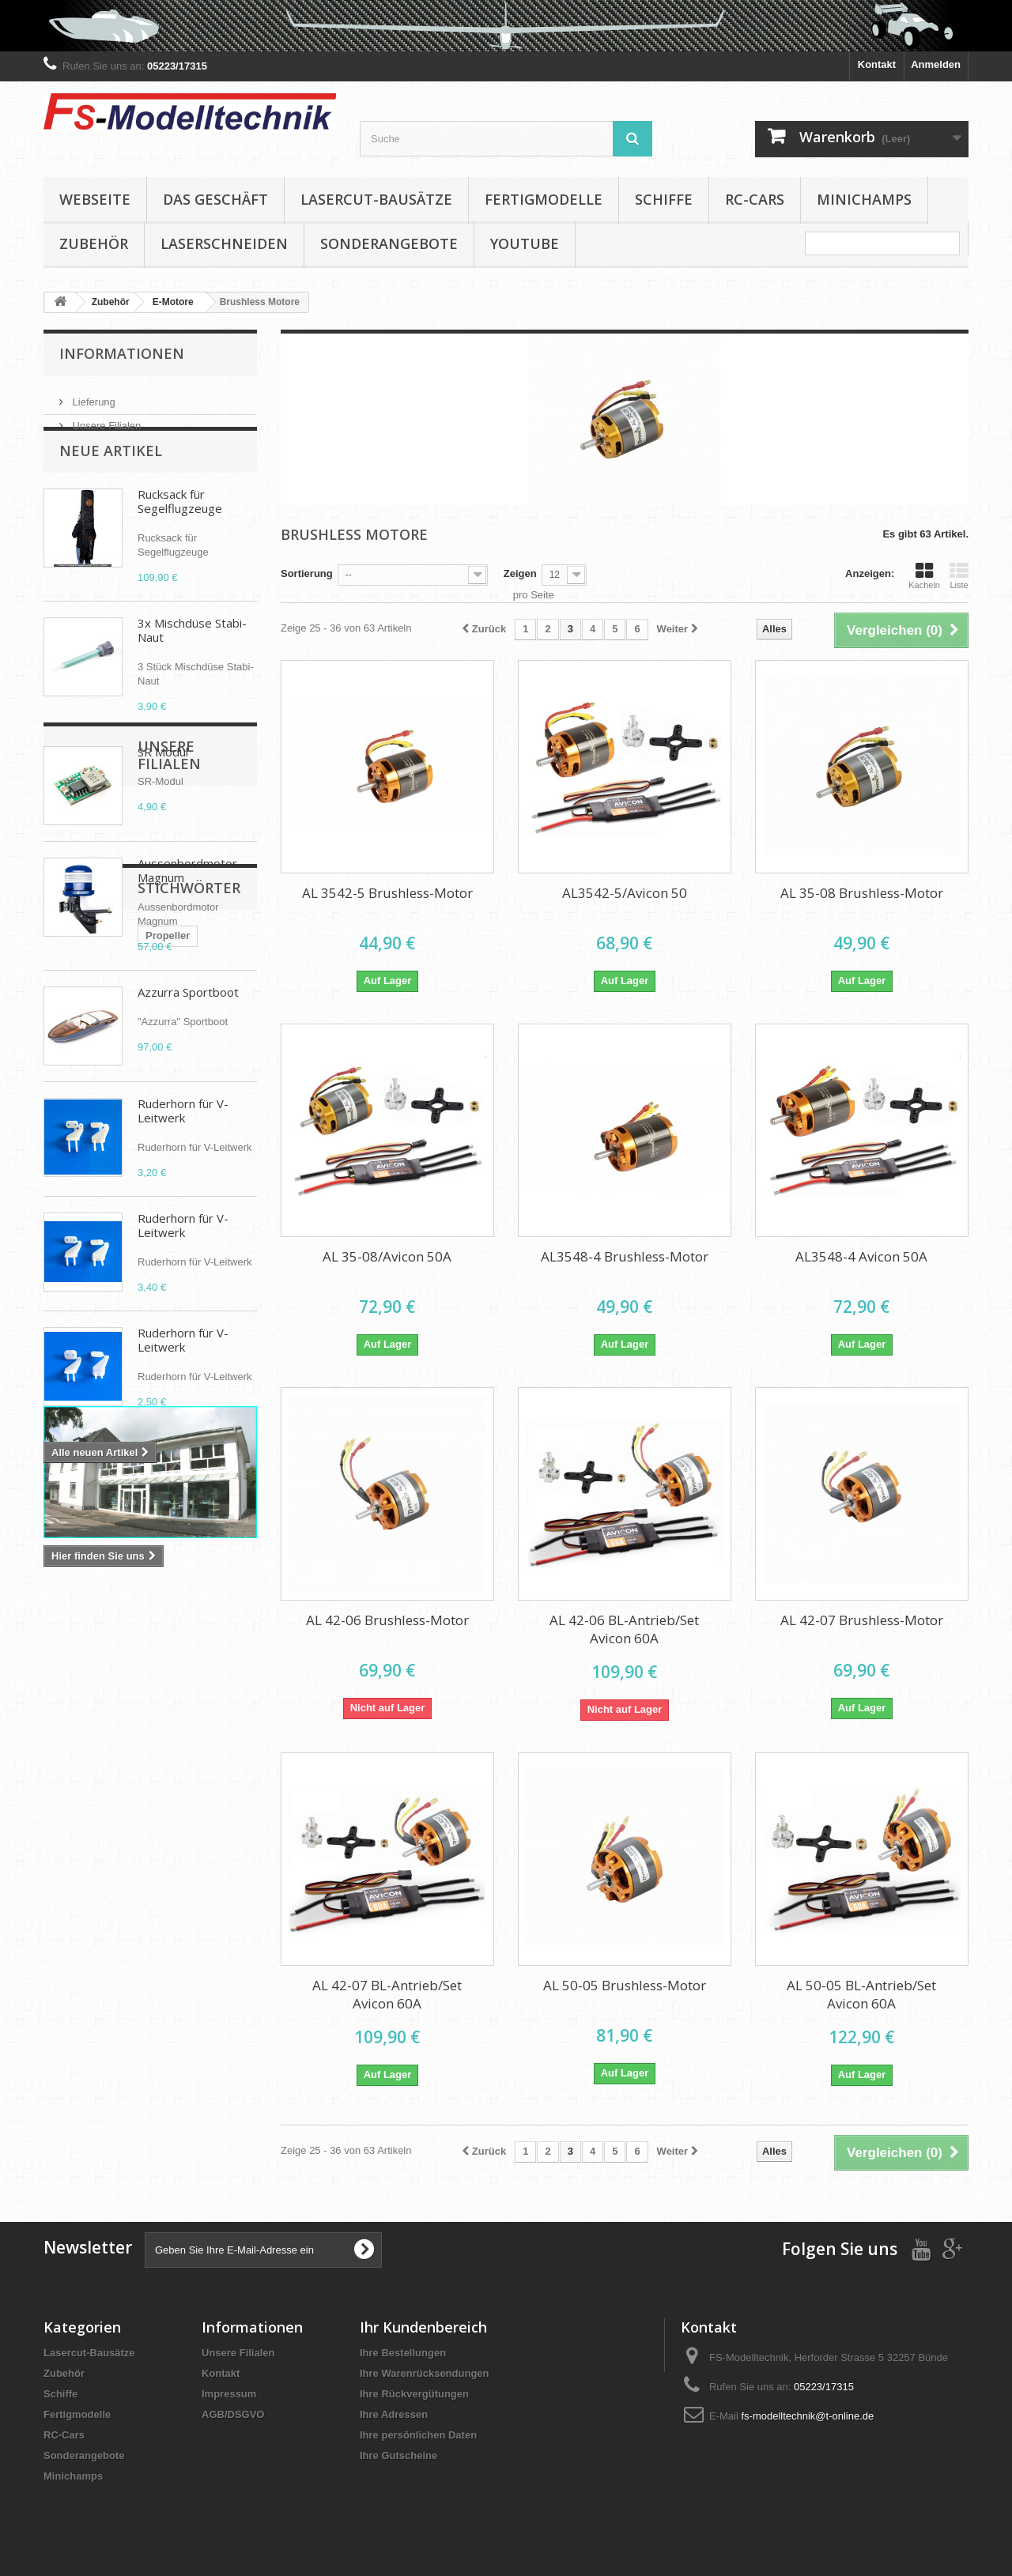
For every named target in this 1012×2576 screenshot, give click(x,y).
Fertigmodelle (543, 199)
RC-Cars (754, 199)
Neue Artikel (110, 479)
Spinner (178, 1904)
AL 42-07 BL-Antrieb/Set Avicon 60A (387, 1994)
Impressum (229, 2394)
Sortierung (307, 573)
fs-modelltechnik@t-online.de (807, 2416)
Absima (70, 1927)
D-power (180, 1856)
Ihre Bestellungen (403, 2353)
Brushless (139, 1833)
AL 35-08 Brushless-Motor (861, 893)
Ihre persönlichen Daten (418, 2435)
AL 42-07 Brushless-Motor (861, 1620)
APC (129, 1904)
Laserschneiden (224, 243)
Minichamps (864, 199)
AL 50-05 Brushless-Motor (624, 1985)
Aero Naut (75, 1904)
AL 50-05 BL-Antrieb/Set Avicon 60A (861, 1994)
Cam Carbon (81, 1880)
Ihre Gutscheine (398, 2455)
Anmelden (936, 64)
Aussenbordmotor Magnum (187, 899)
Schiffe (664, 199)
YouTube (524, 243)
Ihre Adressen (394, 2414)
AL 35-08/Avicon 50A (387, 1256)
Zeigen (520, 573)
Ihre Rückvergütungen (414, 2394)
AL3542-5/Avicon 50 (624, 893)
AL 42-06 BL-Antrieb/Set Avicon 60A (624, 1629)
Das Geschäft (215, 199)
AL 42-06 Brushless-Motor (387, 1620)
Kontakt (877, 64)
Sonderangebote (389, 243)
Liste (959, 575)
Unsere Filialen (105, 419)
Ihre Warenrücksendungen (424, 2373)
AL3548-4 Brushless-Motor (624, 1256)
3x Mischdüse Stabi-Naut (192, 658)
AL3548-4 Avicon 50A (861, 1256)
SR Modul (163, 780)
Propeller (73, 1833)
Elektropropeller (170, 1880)
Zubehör (93, 243)
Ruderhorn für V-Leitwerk (183, 1139)
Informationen (121, 353)
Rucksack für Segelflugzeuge (180, 530)
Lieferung (92, 396)
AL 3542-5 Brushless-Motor (387, 893)
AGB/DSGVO (233, 2414)
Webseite (94, 199)
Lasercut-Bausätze (376, 199)
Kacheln (924, 575)
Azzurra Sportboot (188, 1020)
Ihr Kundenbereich (423, 2327)
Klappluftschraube (96, 1856)
